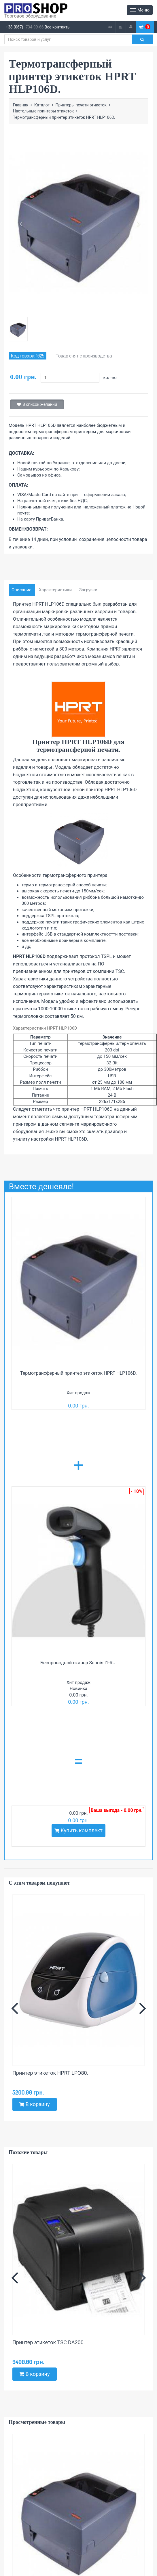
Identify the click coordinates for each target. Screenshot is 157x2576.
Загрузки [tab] (88, 589)
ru (120, 26)
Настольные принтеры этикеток (43, 111)
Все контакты (58, 27)
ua (110, 26)
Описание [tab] (21, 589)
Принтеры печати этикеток (80, 105)
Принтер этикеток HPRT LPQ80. (50, 2073)
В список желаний (37, 404)
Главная (20, 105)
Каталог (42, 105)
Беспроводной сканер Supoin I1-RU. (78, 1662)
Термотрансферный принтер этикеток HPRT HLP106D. (78, 1373)
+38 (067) (14, 27)
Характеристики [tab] (55, 589)
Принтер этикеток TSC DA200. (48, 2342)
